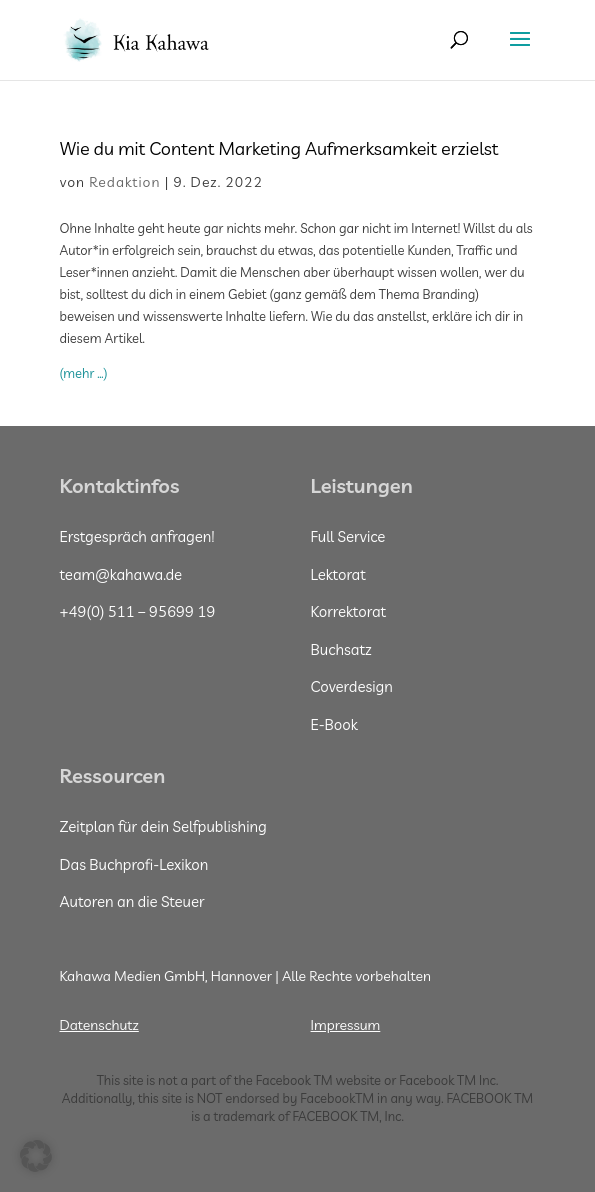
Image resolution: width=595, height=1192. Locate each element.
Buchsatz (341, 649)
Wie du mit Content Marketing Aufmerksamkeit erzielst (281, 148)
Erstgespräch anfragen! (137, 536)
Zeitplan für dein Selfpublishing (163, 826)
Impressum (346, 1025)
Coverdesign (352, 686)
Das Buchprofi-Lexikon (134, 864)
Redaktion (124, 182)
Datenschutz (99, 1025)
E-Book (334, 724)
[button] (36, 1156)
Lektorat (338, 574)
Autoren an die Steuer (132, 901)
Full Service (348, 536)
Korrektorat (349, 611)
